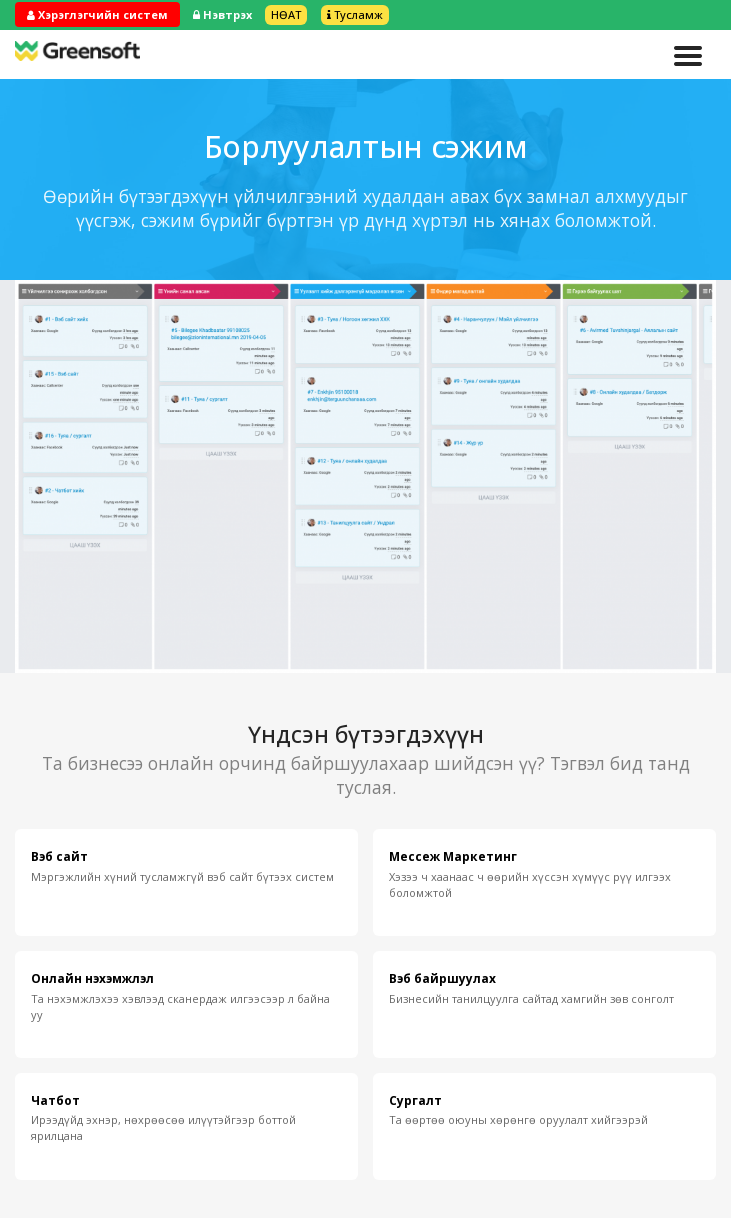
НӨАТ (286, 14)
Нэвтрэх (222, 14)
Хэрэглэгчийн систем (97, 14)
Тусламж (355, 14)
